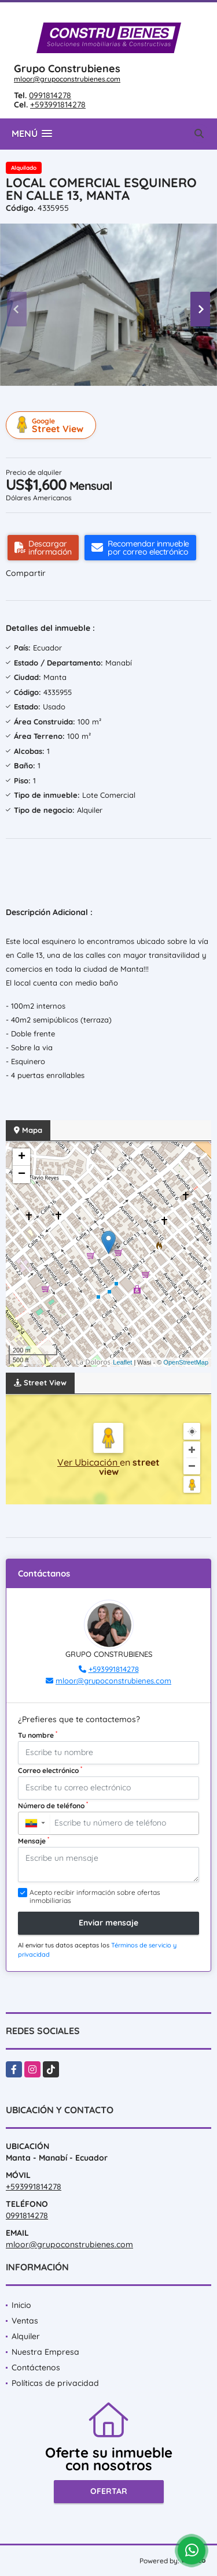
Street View (53, 425)
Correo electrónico (50, 1770)
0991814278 (50, 95)
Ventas (25, 2320)
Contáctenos (36, 2367)
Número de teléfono (53, 1805)
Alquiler (26, 2336)
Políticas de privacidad (55, 2383)
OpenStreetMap (185, 1362)
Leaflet (122, 1362)
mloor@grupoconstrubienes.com (67, 79)
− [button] (21, 1174)
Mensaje (33, 1840)
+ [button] (21, 1157)
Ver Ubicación (88, 1462)
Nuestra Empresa (45, 2352)
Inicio (21, 2305)
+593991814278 (58, 104)
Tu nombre (37, 1734)
